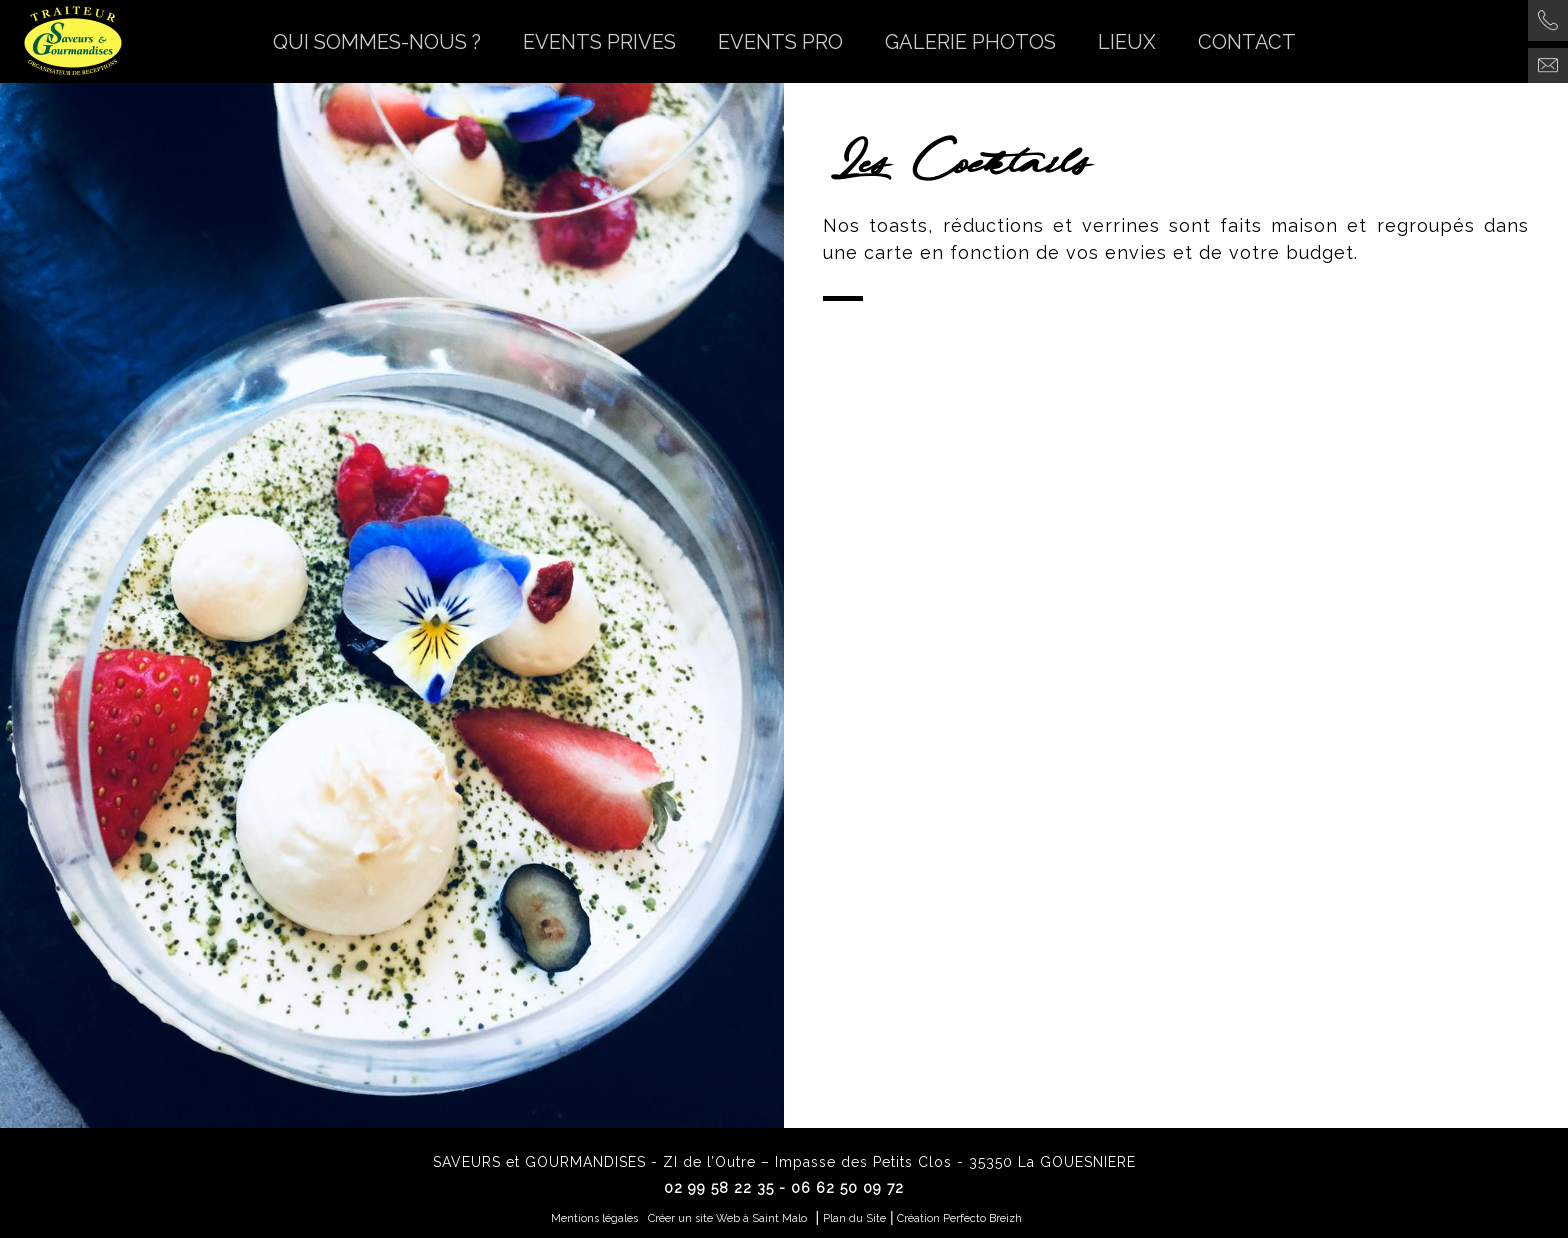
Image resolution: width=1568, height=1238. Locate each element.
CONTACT (1247, 42)
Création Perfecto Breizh (959, 1218)
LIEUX (1127, 42)
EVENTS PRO (780, 42)
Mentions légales (594, 1218)
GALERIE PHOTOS (970, 42)
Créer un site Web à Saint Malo (727, 1218)
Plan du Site (854, 1218)
